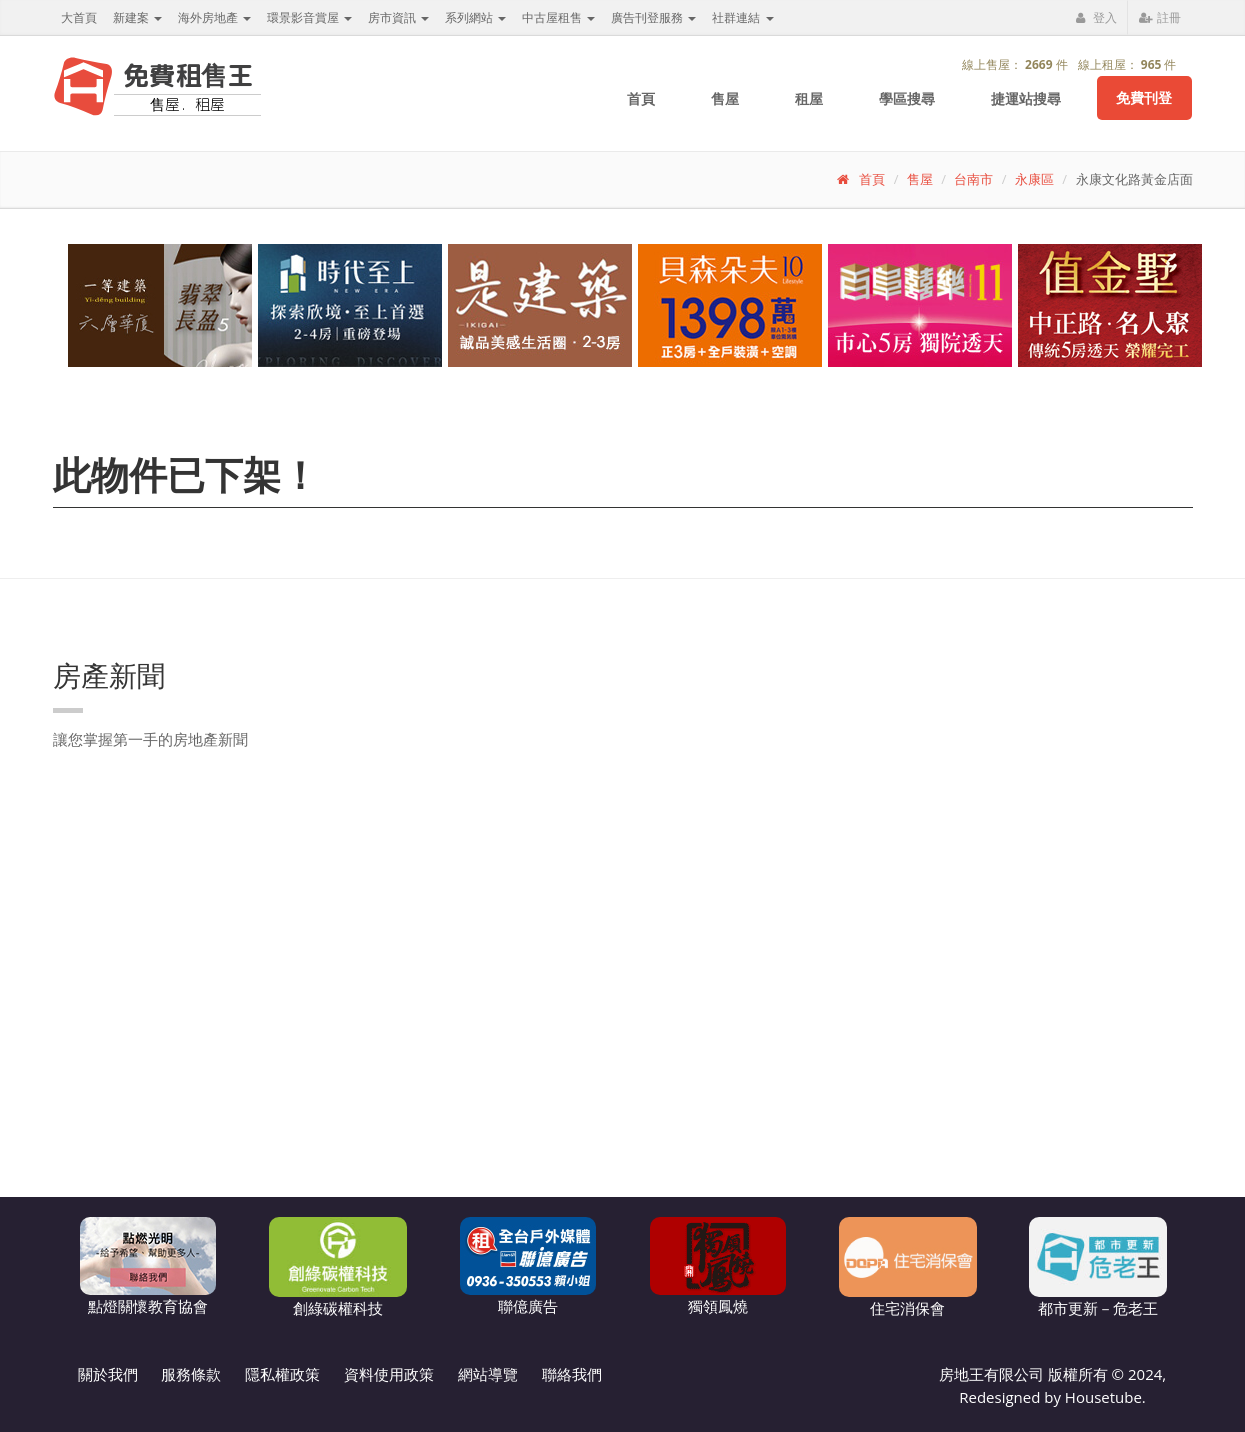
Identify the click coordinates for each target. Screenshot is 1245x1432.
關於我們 (108, 1374)
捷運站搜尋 (1026, 98)
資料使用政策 (389, 1374)
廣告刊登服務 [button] (653, 17)
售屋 (725, 98)
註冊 (1160, 17)
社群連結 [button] (742, 17)
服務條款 (191, 1374)
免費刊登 (1144, 97)
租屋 (809, 98)
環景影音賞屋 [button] (309, 17)
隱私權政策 (282, 1374)
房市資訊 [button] (398, 17)
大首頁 (79, 17)
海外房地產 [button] (214, 17)
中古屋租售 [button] (558, 17)
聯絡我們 (572, 1374)
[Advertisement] (878, 1098)
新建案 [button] (137, 17)
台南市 (973, 179)
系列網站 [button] (475, 17)
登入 (1096, 17)
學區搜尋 (907, 98)
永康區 (1034, 179)
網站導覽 (488, 1374)
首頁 (641, 98)
